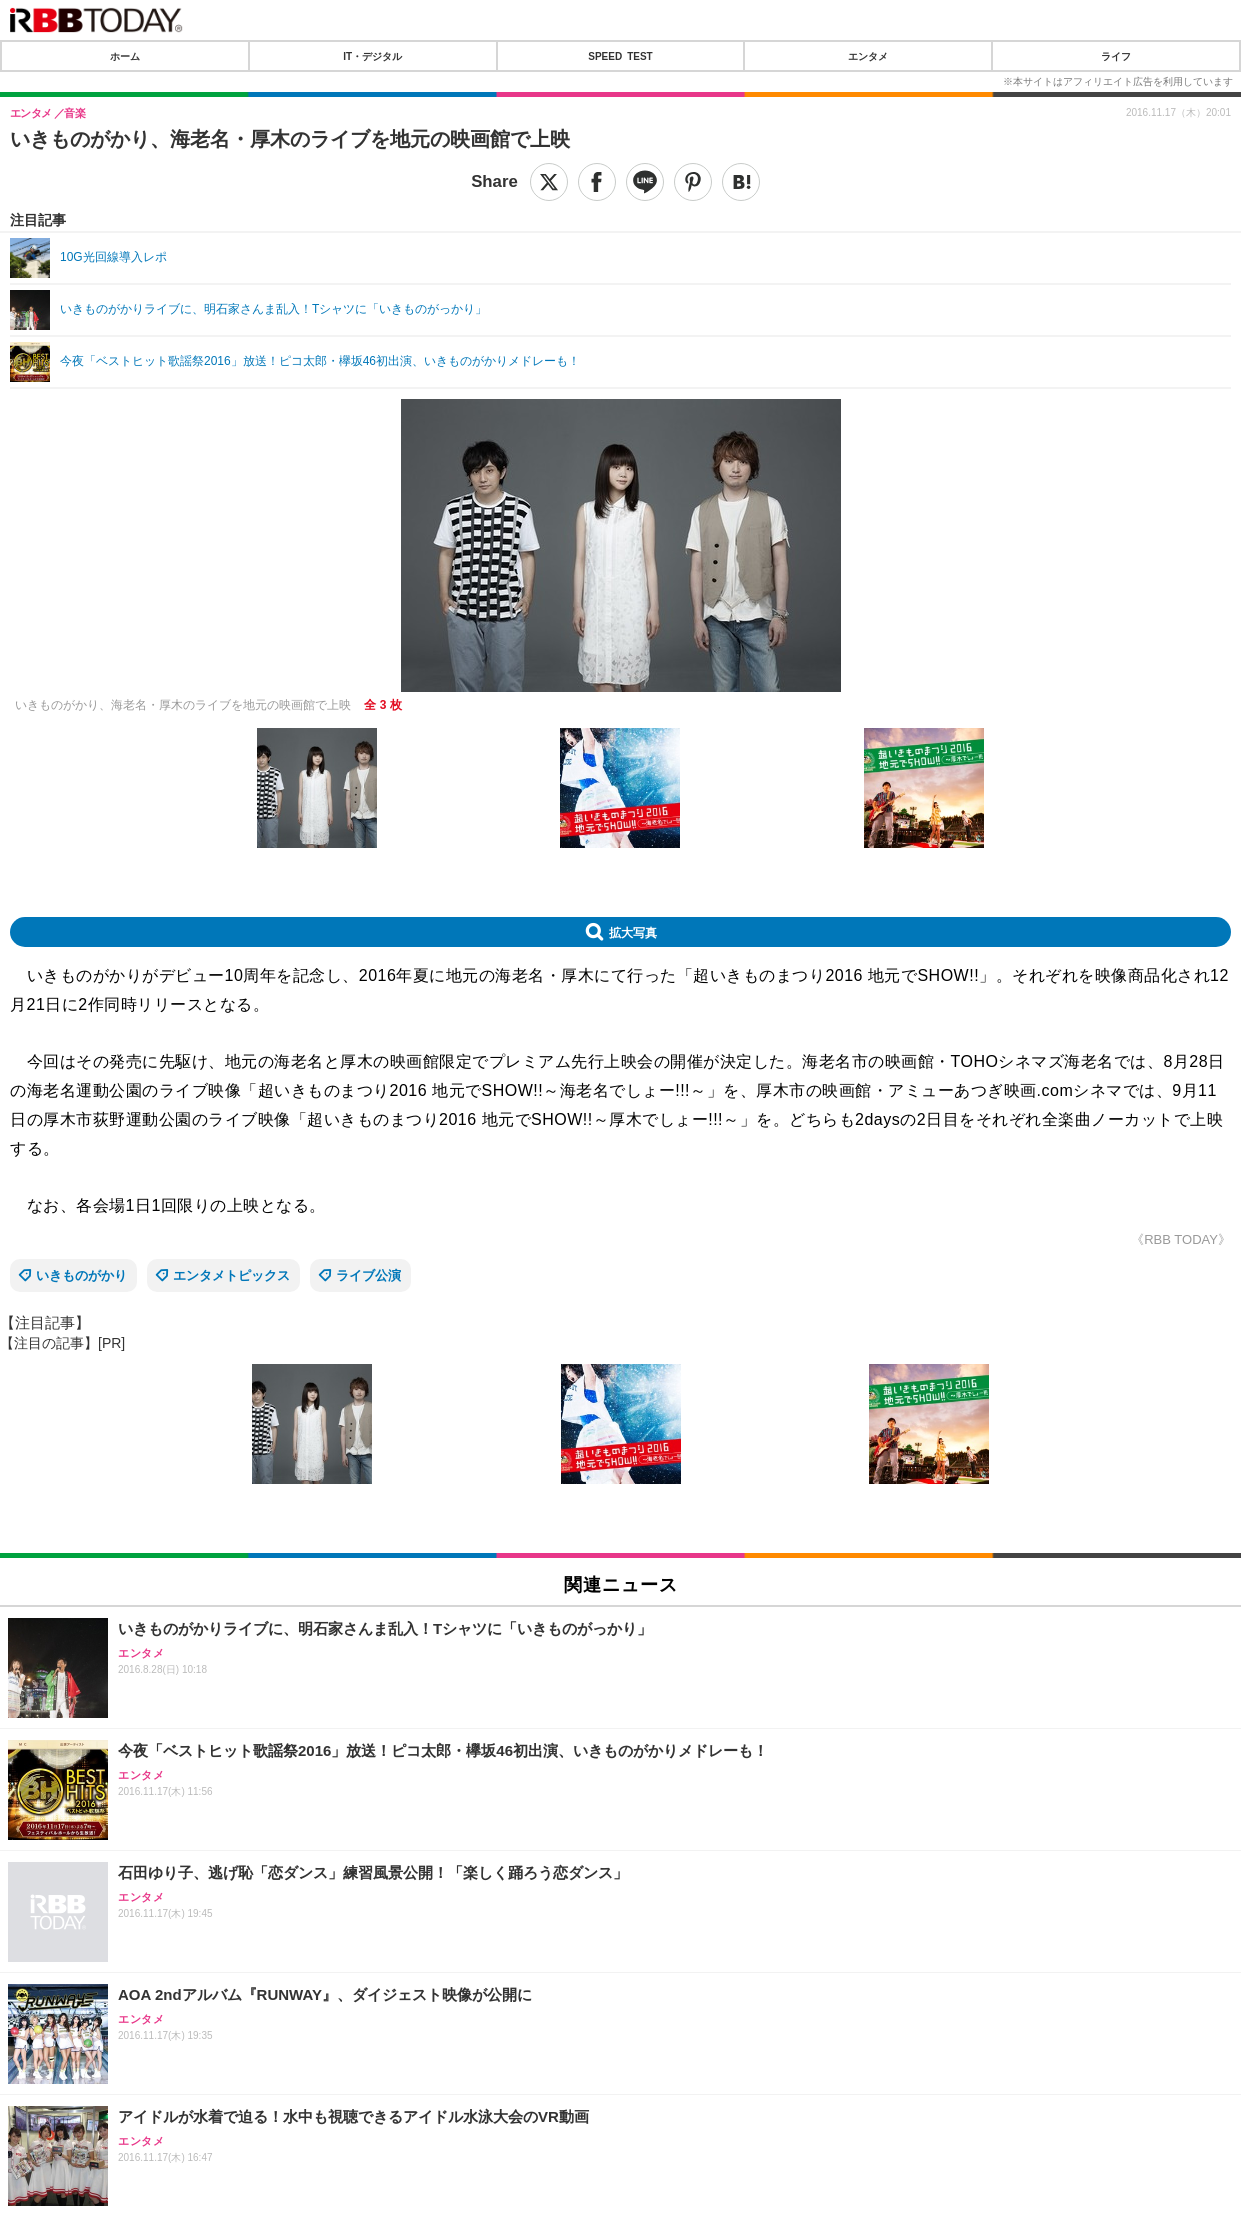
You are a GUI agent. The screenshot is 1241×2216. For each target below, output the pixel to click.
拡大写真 (633, 932)
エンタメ (868, 56)
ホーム (125, 56)
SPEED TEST (620, 56)
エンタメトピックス (231, 1275)
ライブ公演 (368, 1275)
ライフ (1116, 56)
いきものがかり (81, 1275)
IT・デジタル (372, 56)
